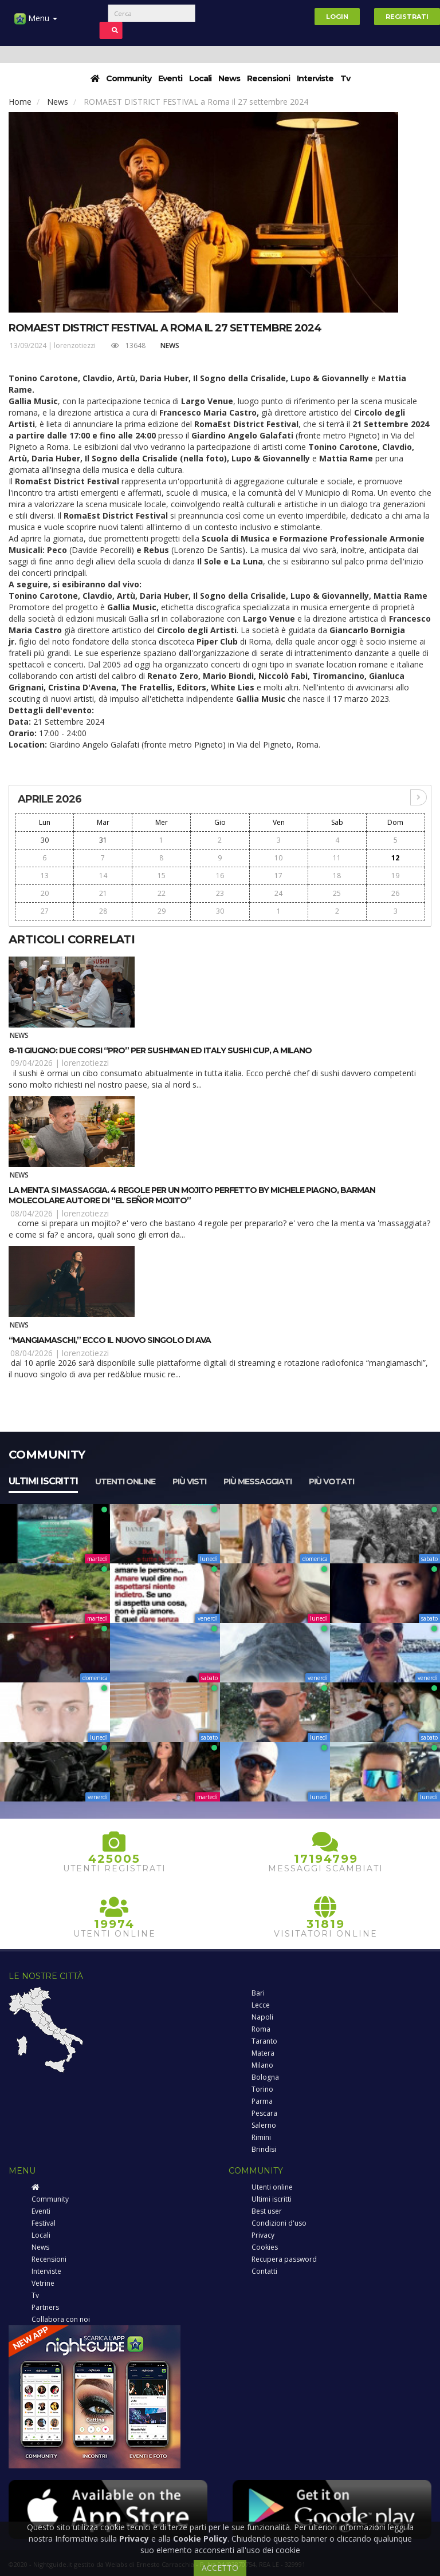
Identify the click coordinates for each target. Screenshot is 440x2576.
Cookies (265, 2247)
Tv (345, 78)
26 (395, 893)
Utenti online (125, 1481)
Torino (262, 2089)
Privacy (263, 2235)
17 (278, 875)
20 (45, 893)
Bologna (265, 2077)
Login (337, 17)
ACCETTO (220, 2567)
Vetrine (43, 2283)
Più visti (189, 1481)
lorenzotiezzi (75, 345)
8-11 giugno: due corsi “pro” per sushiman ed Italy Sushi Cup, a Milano (160, 1050)
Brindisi (264, 2149)
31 (103, 840)
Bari (258, 1993)
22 (162, 893)
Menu (35, 23)
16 (220, 875)
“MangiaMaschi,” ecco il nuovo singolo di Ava (110, 1340)
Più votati (331, 1481)
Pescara (264, 2113)
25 (337, 893)
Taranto (264, 2041)
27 (45, 911)
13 (45, 875)
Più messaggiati (257, 1481)
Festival (44, 2223)
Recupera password (284, 2259)
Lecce (261, 2005)
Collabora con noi (61, 2319)
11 (337, 858)
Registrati (407, 17)
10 (278, 858)
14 (103, 875)
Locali (200, 78)
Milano (262, 2065)
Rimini (261, 2137)
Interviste (315, 78)
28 (103, 911)
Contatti (264, 2271)
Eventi (170, 78)
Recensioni (268, 78)
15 (162, 875)
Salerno (264, 2125)
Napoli (262, 2017)
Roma (261, 2029)
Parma (262, 2101)
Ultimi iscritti (43, 1481)
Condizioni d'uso (279, 2223)
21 (103, 893)
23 (220, 893)
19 (395, 875)
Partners (45, 2307)
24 (278, 893)
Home (20, 101)
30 (45, 840)
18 (337, 875)
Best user (267, 2211)
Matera (263, 2053)
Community (128, 78)
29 (162, 911)
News (229, 78)
